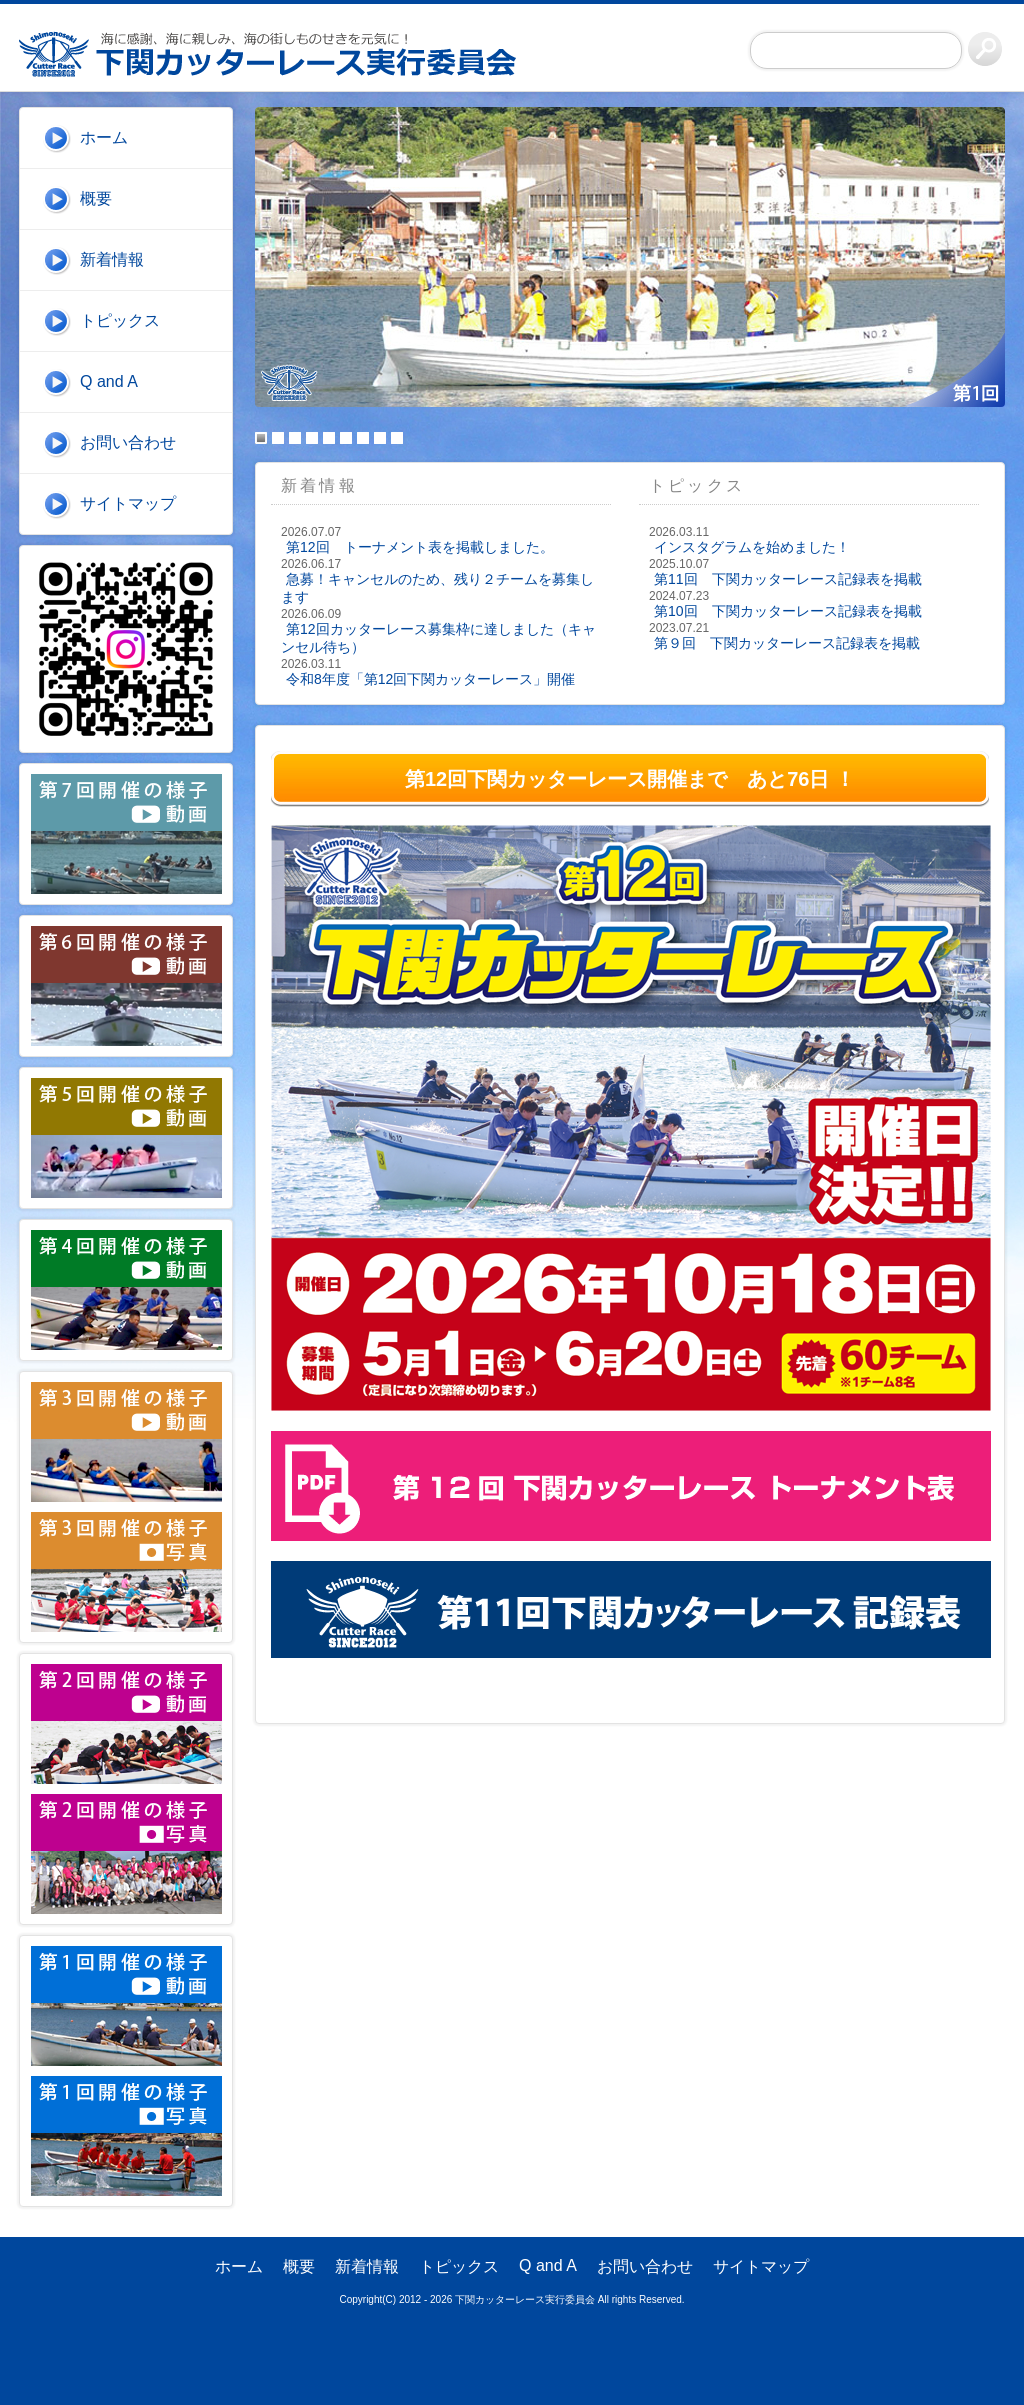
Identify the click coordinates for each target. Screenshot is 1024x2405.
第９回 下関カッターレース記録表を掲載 (787, 643)
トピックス (120, 320)
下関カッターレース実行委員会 (279, 54)
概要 (96, 198)
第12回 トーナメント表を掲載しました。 (420, 547)
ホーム (104, 137)
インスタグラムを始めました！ (752, 547)
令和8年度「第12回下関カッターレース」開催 (430, 679)
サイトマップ (128, 503)
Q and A (109, 381)
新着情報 (112, 259)
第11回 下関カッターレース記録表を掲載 (788, 579)
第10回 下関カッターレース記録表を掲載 (788, 611)
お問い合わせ (128, 442)
